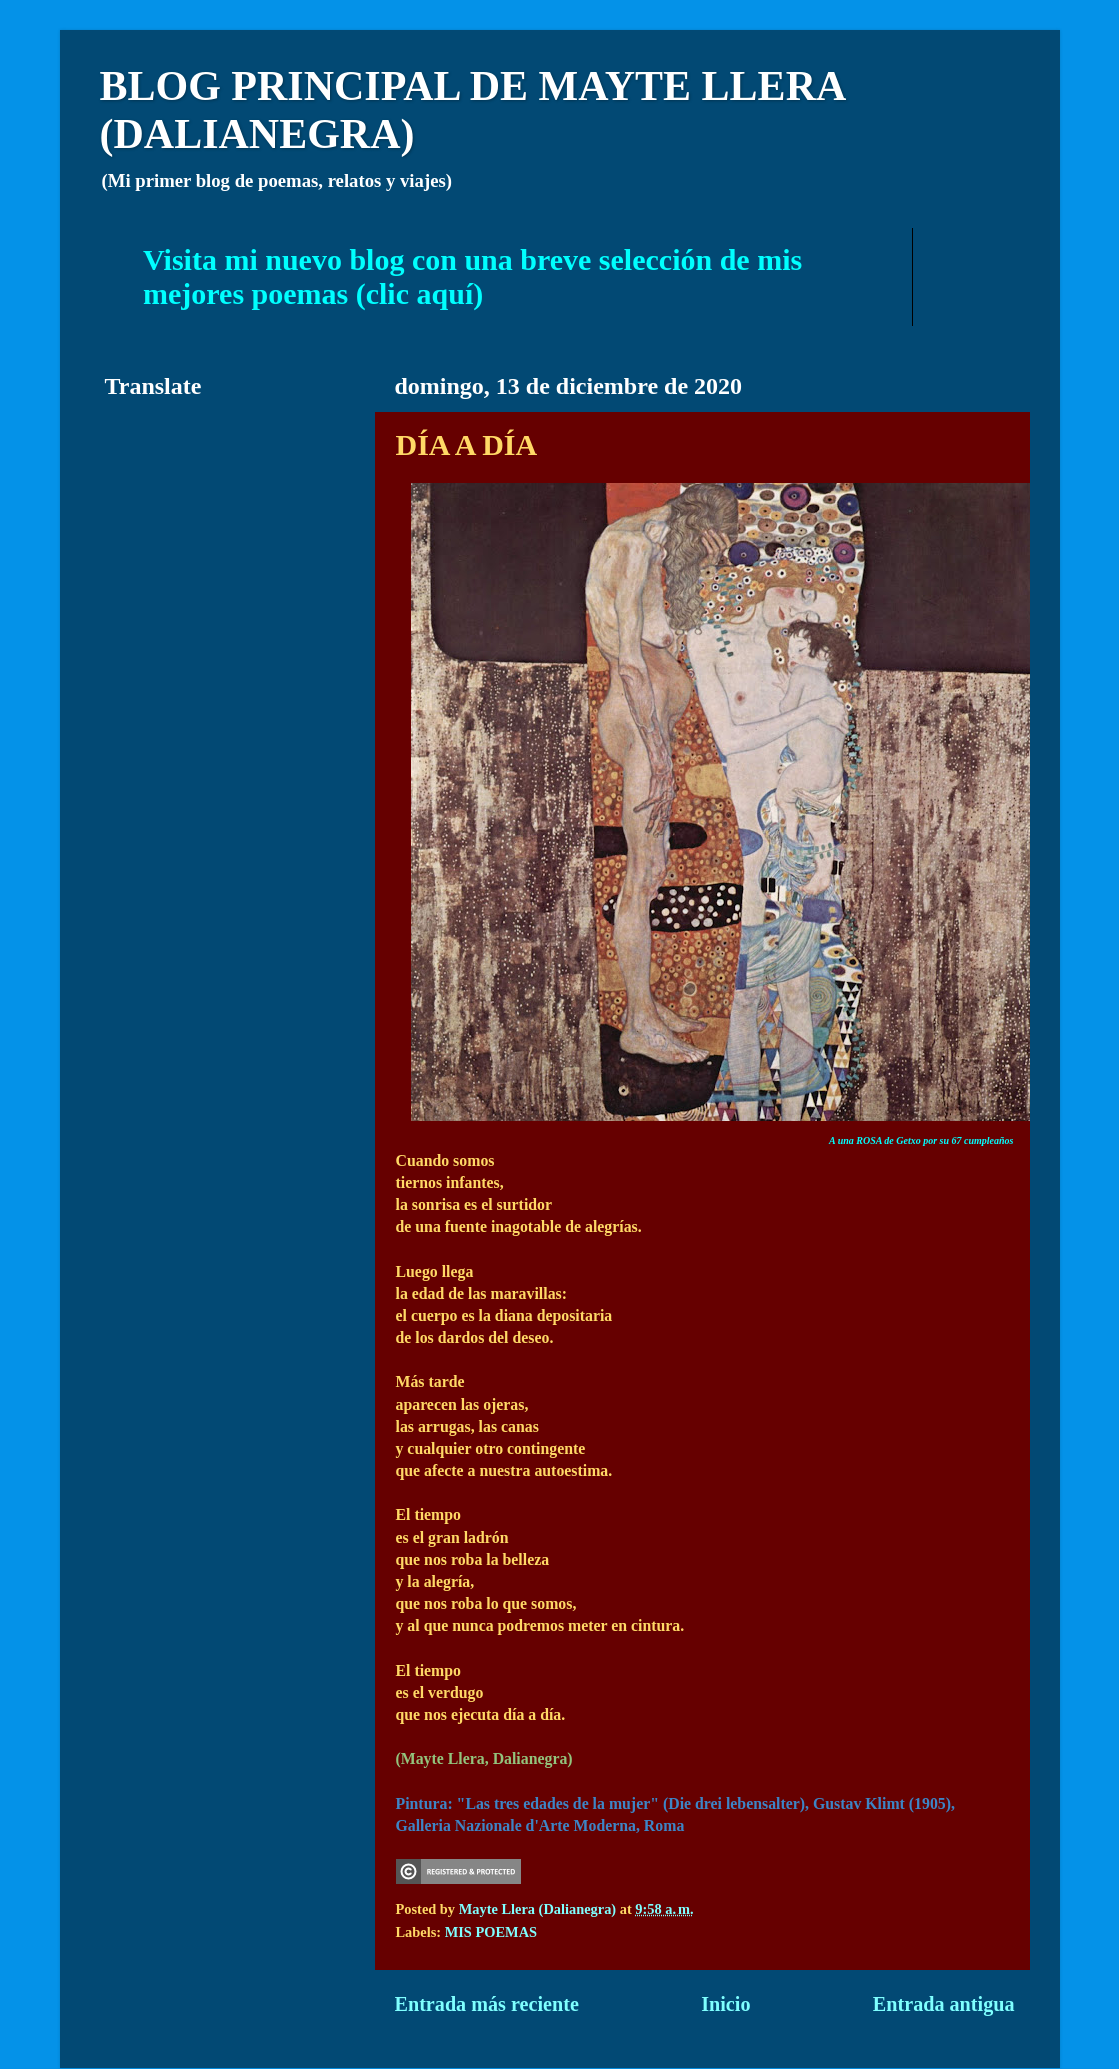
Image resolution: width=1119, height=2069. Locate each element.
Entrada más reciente (487, 2004)
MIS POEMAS (491, 1932)
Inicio (725, 2004)
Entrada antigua (944, 2004)
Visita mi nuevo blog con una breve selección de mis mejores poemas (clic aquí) (472, 276)
